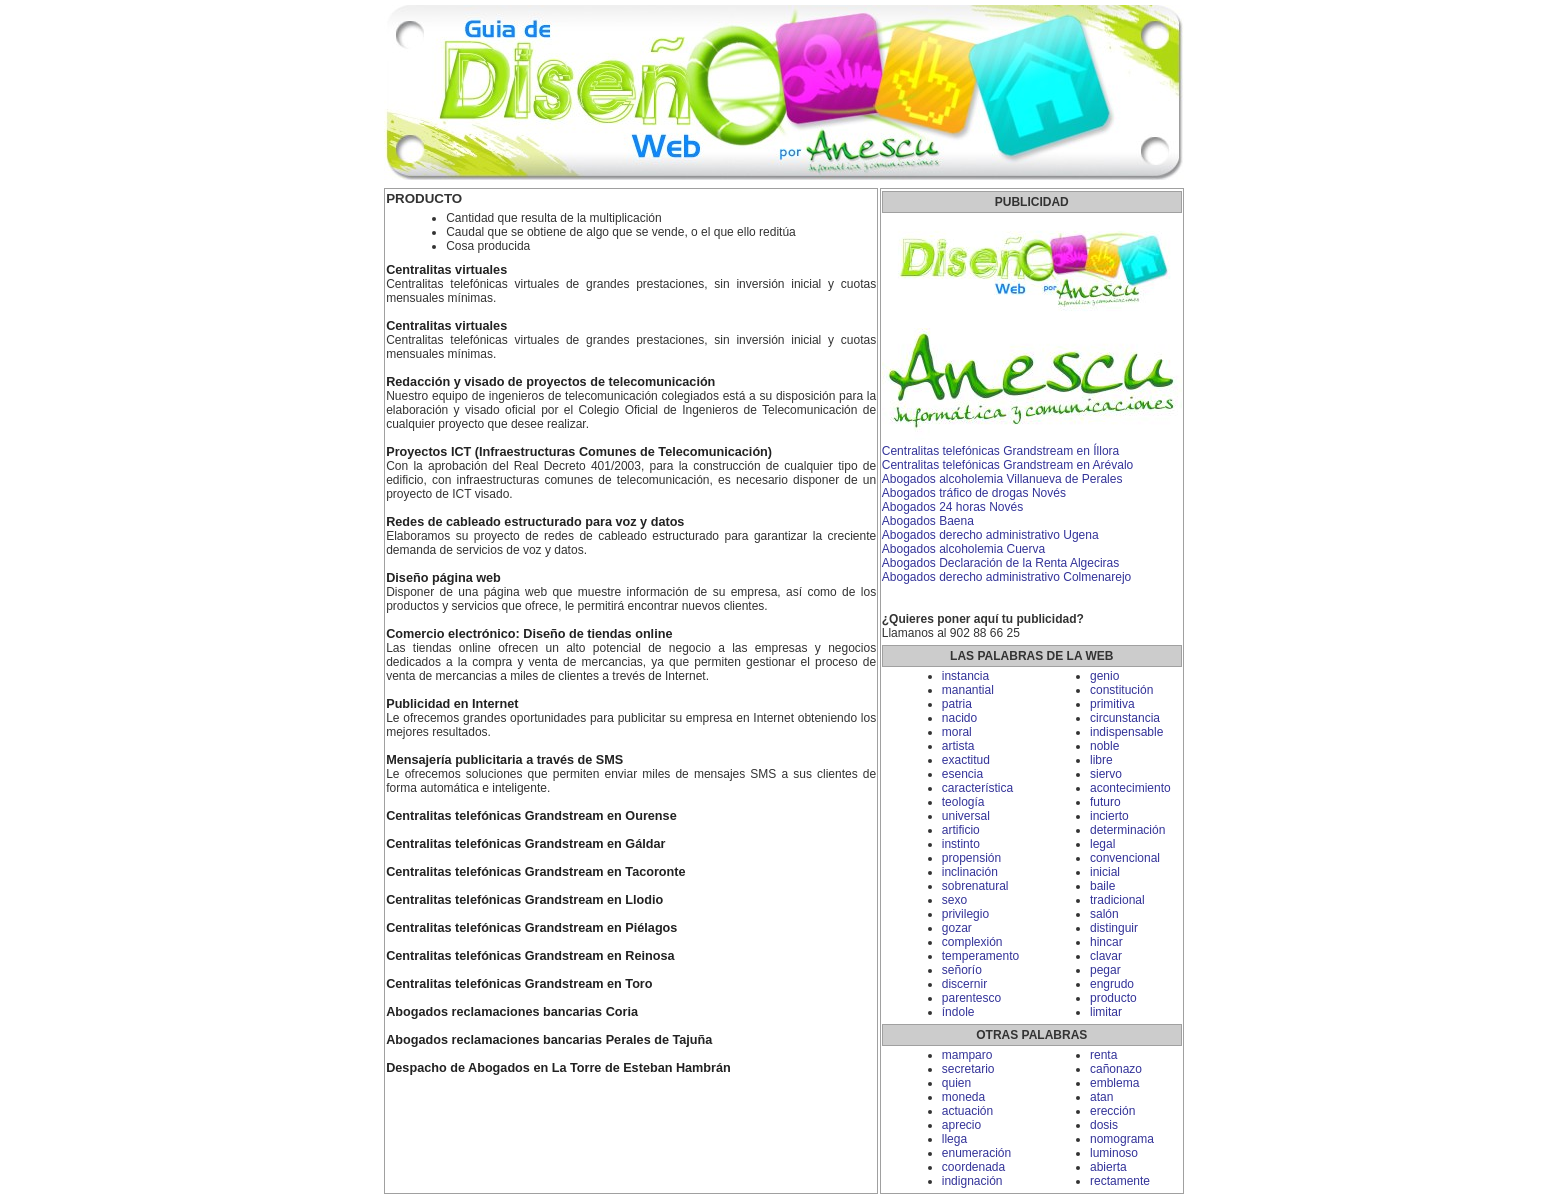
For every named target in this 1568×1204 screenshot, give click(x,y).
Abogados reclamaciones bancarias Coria (512, 1012)
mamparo (967, 1055)
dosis (1104, 1125)
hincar (1106, 942)
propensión (971, 858)
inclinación (970, 872)
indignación (972, 1181)
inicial (1105, 872)
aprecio (961, 1125)
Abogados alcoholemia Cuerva (963, 549)
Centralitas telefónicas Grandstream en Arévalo (1007, 465)
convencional (1125, 858)
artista (958, 746)
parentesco (971, 998)
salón (1104, 914)
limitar (1106, 1012)
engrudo (1112, 984)
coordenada (973, 1167)
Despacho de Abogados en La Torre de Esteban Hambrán (558, 1068)
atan (1101, 1097)
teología (963, 802)
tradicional (1117, 900)
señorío (962, 970)
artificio (961, 830)
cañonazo (1116, 1069)
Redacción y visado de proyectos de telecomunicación (550, 382)
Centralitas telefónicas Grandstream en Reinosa (530, 956)
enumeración (976, 1153)
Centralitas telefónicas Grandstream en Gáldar (525, 844)
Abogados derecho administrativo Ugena (990, 535)
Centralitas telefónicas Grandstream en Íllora (1000, 451)
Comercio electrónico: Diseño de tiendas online (529, 634)
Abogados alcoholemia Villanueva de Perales (1002, 479)
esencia (962, 774)
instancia (965, 676)
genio (1104, 676)
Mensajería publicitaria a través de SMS (504, 760)
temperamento (980, 956)
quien (956, 1083)
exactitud (966, 760)
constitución (1121, 690)
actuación (967, 1111)
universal (966, 816)
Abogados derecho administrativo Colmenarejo (1006, 577)
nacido (959, 718)
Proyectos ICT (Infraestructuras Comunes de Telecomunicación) (579, 452)
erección (1112, 1111)
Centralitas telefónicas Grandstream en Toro (519, 984)
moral (957, 732)
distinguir (1114, 928)
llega (954, 1139)
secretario (968, 1069)
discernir (964, 984)
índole (958, 1012)
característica (977, 788)
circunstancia (1125, 718)
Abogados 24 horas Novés (952, 507)
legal (1102, 844)
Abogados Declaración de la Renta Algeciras (1000, 563)
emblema (1114, 1083)
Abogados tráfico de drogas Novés (974, 493)
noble (1104, 746)
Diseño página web (443, 578)
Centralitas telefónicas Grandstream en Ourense (531, 816)
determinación (1127, 830)
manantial (968, 690)
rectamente (1120, 1181)
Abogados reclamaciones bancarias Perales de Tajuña (549, 1040)
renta (1103, 1055)
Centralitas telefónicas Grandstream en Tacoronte (535, 872)
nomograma (1122, 1139)
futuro (1105, 802)
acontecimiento (1130, 788)
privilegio (965, 914)
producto (1113, 998)
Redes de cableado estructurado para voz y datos (535, 522)
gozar (957, 928)
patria (957, 704)
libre (1101, 760)
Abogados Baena (928, 521)
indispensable (1126, 732)
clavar (1106, 956)
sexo (954, 900)
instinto (961, 844)
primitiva (1112, 704)
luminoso (1114, 1153)
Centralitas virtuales (446, 270)
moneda (963, 1097)
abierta (1108, 1167)
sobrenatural (975, 886)
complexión (972, 942)
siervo (1106, 774)
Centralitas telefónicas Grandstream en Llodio (524, 900)
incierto (1109, 816)
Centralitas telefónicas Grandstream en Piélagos (531, 928)
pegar (1105, 970)
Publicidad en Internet (452, 704)
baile (1102, 886)
